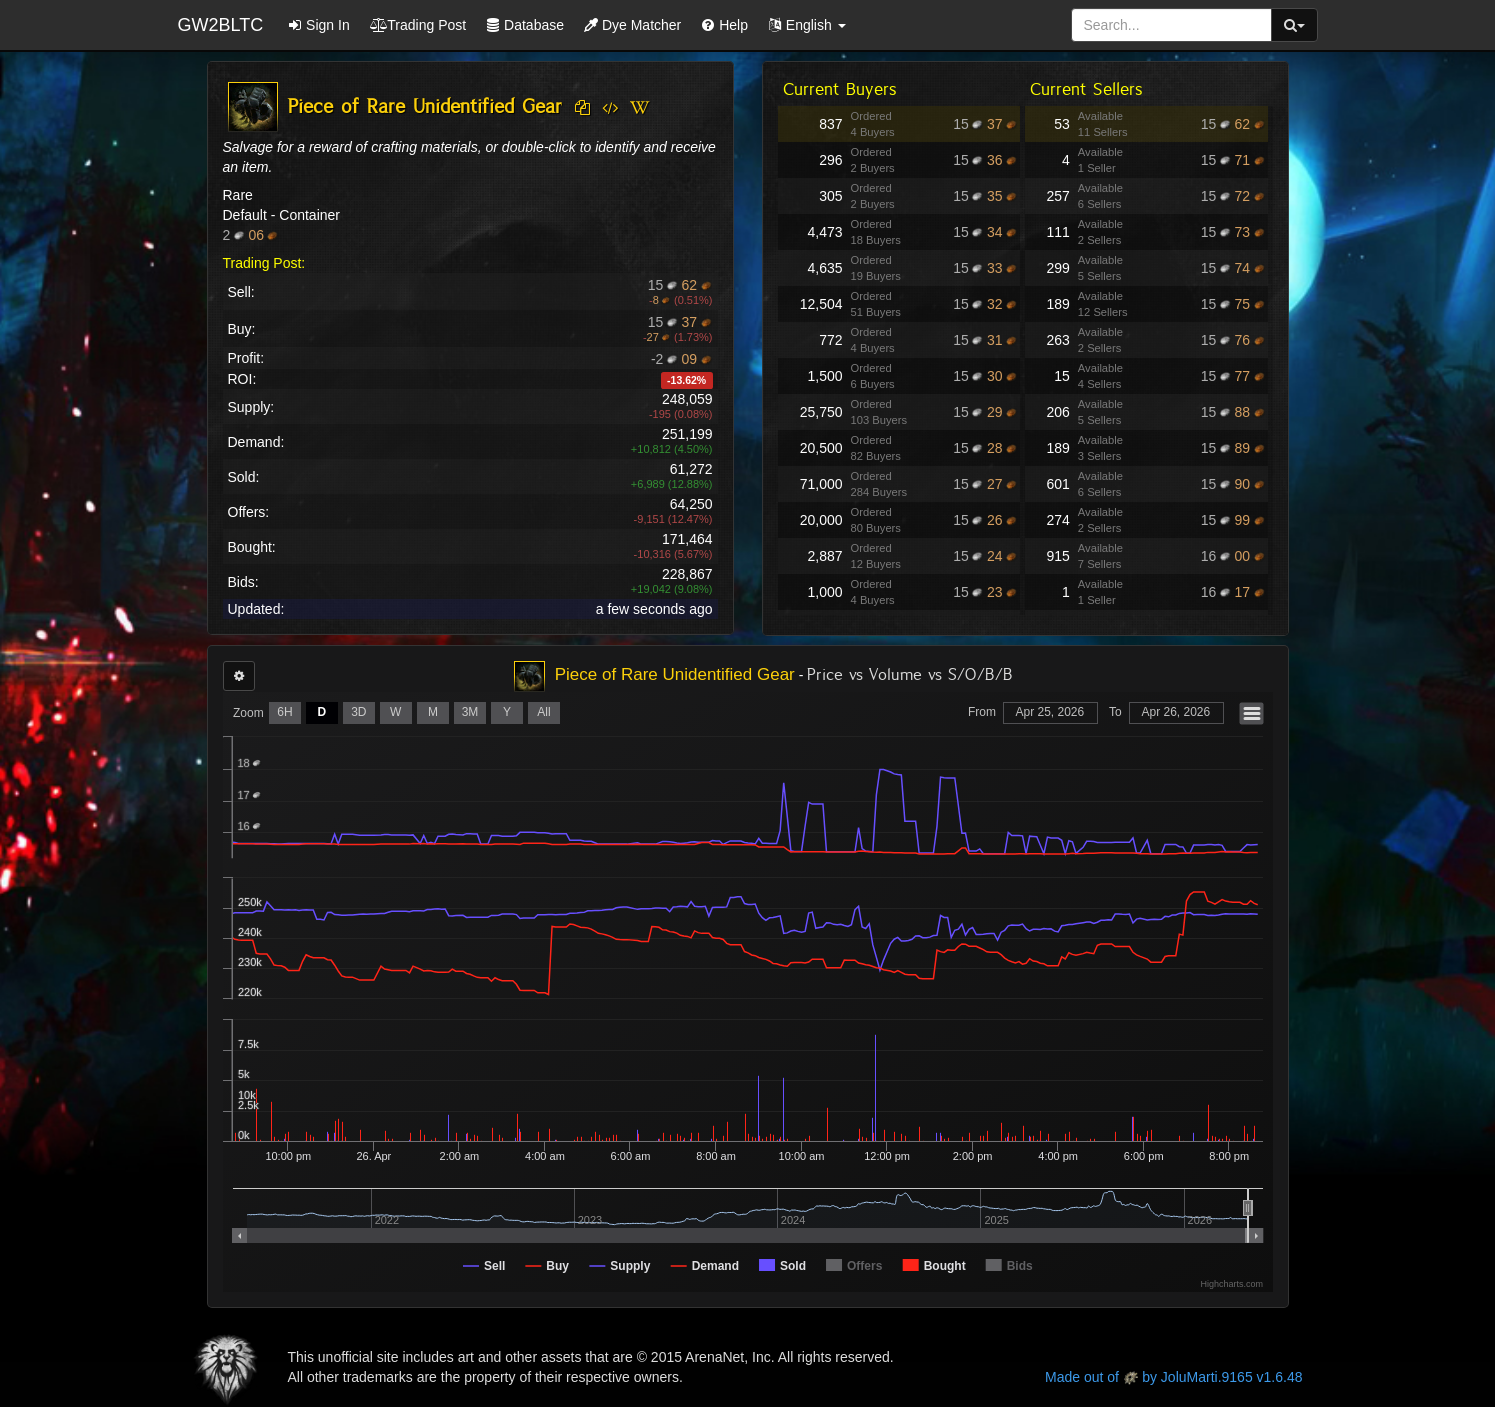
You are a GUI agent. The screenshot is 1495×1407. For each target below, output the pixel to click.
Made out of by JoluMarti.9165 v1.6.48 (1173, 1377)
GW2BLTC (221, 25)
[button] (807, 25)
